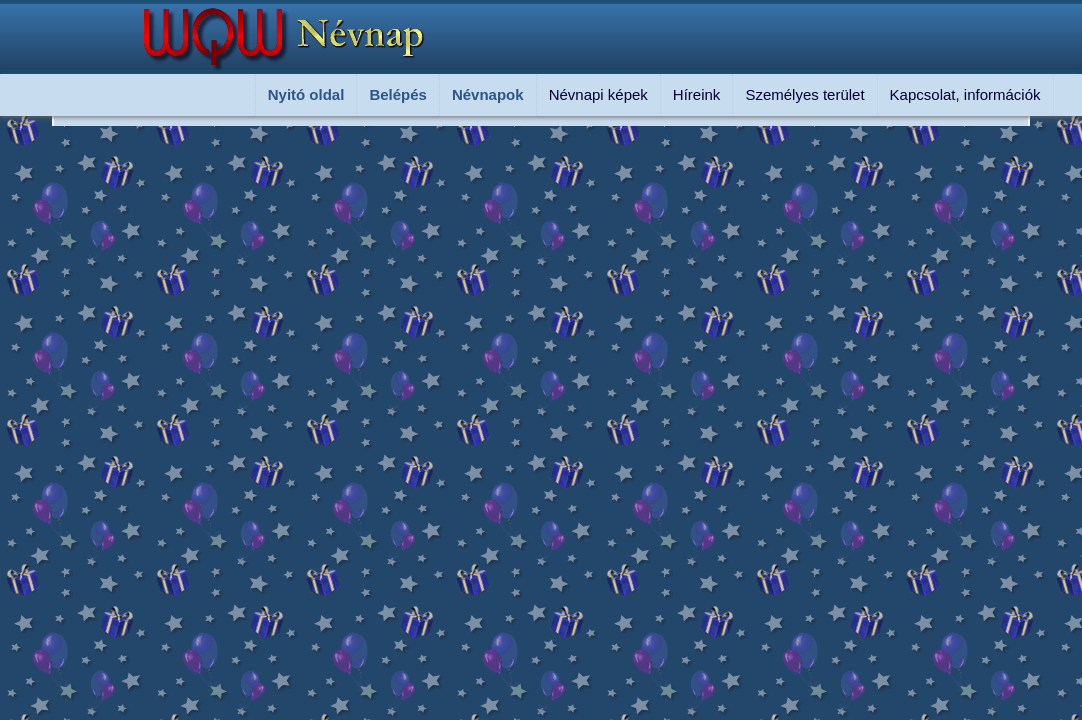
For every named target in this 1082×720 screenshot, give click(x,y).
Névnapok (488, 94)
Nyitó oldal (306, 94)
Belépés (398, 94)
